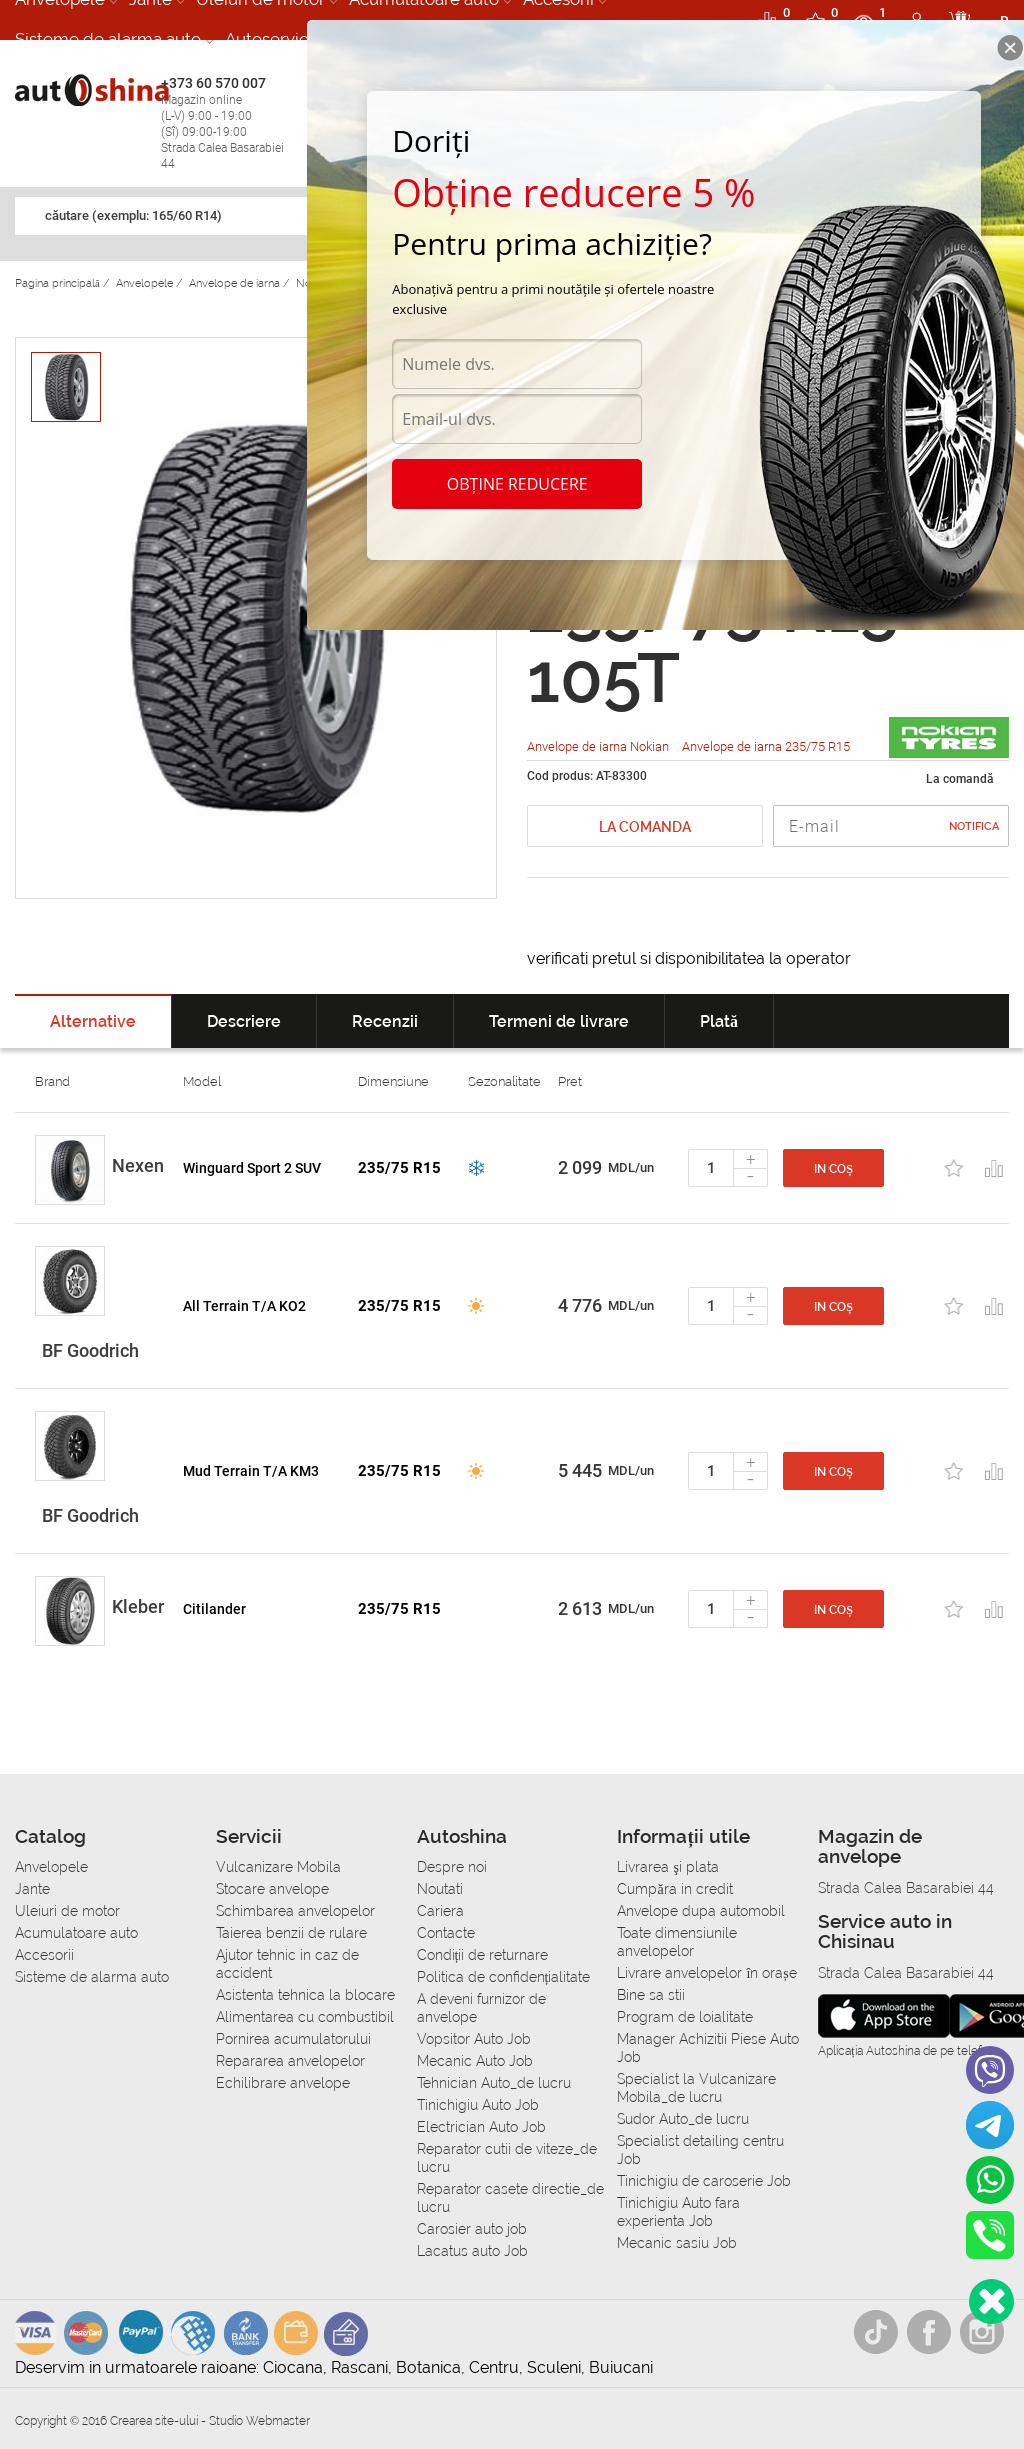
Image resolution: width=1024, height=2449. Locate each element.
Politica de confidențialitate (504, 1977)
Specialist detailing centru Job (700, 2150)
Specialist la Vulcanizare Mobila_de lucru (696, 2088)
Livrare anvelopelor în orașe (706, 1973)
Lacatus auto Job (472, 2251)
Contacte (446, 1933)
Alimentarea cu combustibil (305, 2017)
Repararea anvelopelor (290, 2061)
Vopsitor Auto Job (474, 2039)
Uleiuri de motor (67, 1911)
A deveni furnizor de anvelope (481, 2008)
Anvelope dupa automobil (701, 1911)
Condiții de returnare (483, 1955)
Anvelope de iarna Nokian (599, 746)
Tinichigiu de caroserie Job (704, 2181)
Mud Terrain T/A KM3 (251, 1471)
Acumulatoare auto (76, 1933)
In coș (833, 1169)
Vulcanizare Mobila (278, 1867)
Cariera (440, 1911)
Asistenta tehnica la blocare (305, 1995)
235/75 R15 (399, 1168)
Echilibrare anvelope (283, 2083)
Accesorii (44, 1955)
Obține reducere (517, 484)
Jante (32, 1889)
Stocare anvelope (272, 1889)
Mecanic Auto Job (475, 2061)
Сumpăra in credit (674, 1889)
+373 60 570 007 (229, 123)
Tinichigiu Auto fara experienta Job (678, 2212)
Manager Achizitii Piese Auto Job (708, 2048)
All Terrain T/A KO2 (244, 1306)
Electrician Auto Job (481, 2127)
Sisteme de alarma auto (108, 39)
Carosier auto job (472, 2229)
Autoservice (271, 39)
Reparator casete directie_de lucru (510, 2198)
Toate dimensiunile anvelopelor (677, 1942)
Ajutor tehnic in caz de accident (287, 1964)
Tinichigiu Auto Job (478, 2105)
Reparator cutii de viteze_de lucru (507, 2158)
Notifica (974, 826)
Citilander (214, 1609)
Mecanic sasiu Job (677, 2243)
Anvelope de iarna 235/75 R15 (766, 746)
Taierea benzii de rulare (291, 1933)
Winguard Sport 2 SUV (252, 1168)
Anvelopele (51, 1867)
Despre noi (452, 1867)
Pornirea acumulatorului (293, 2039)
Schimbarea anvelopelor (295, 1911)
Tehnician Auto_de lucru (494, 2083)
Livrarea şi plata (667, 1867)
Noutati (440, 1889)
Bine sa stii (651, 1995)
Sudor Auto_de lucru (683, 2119)
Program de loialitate (685, 2017)
